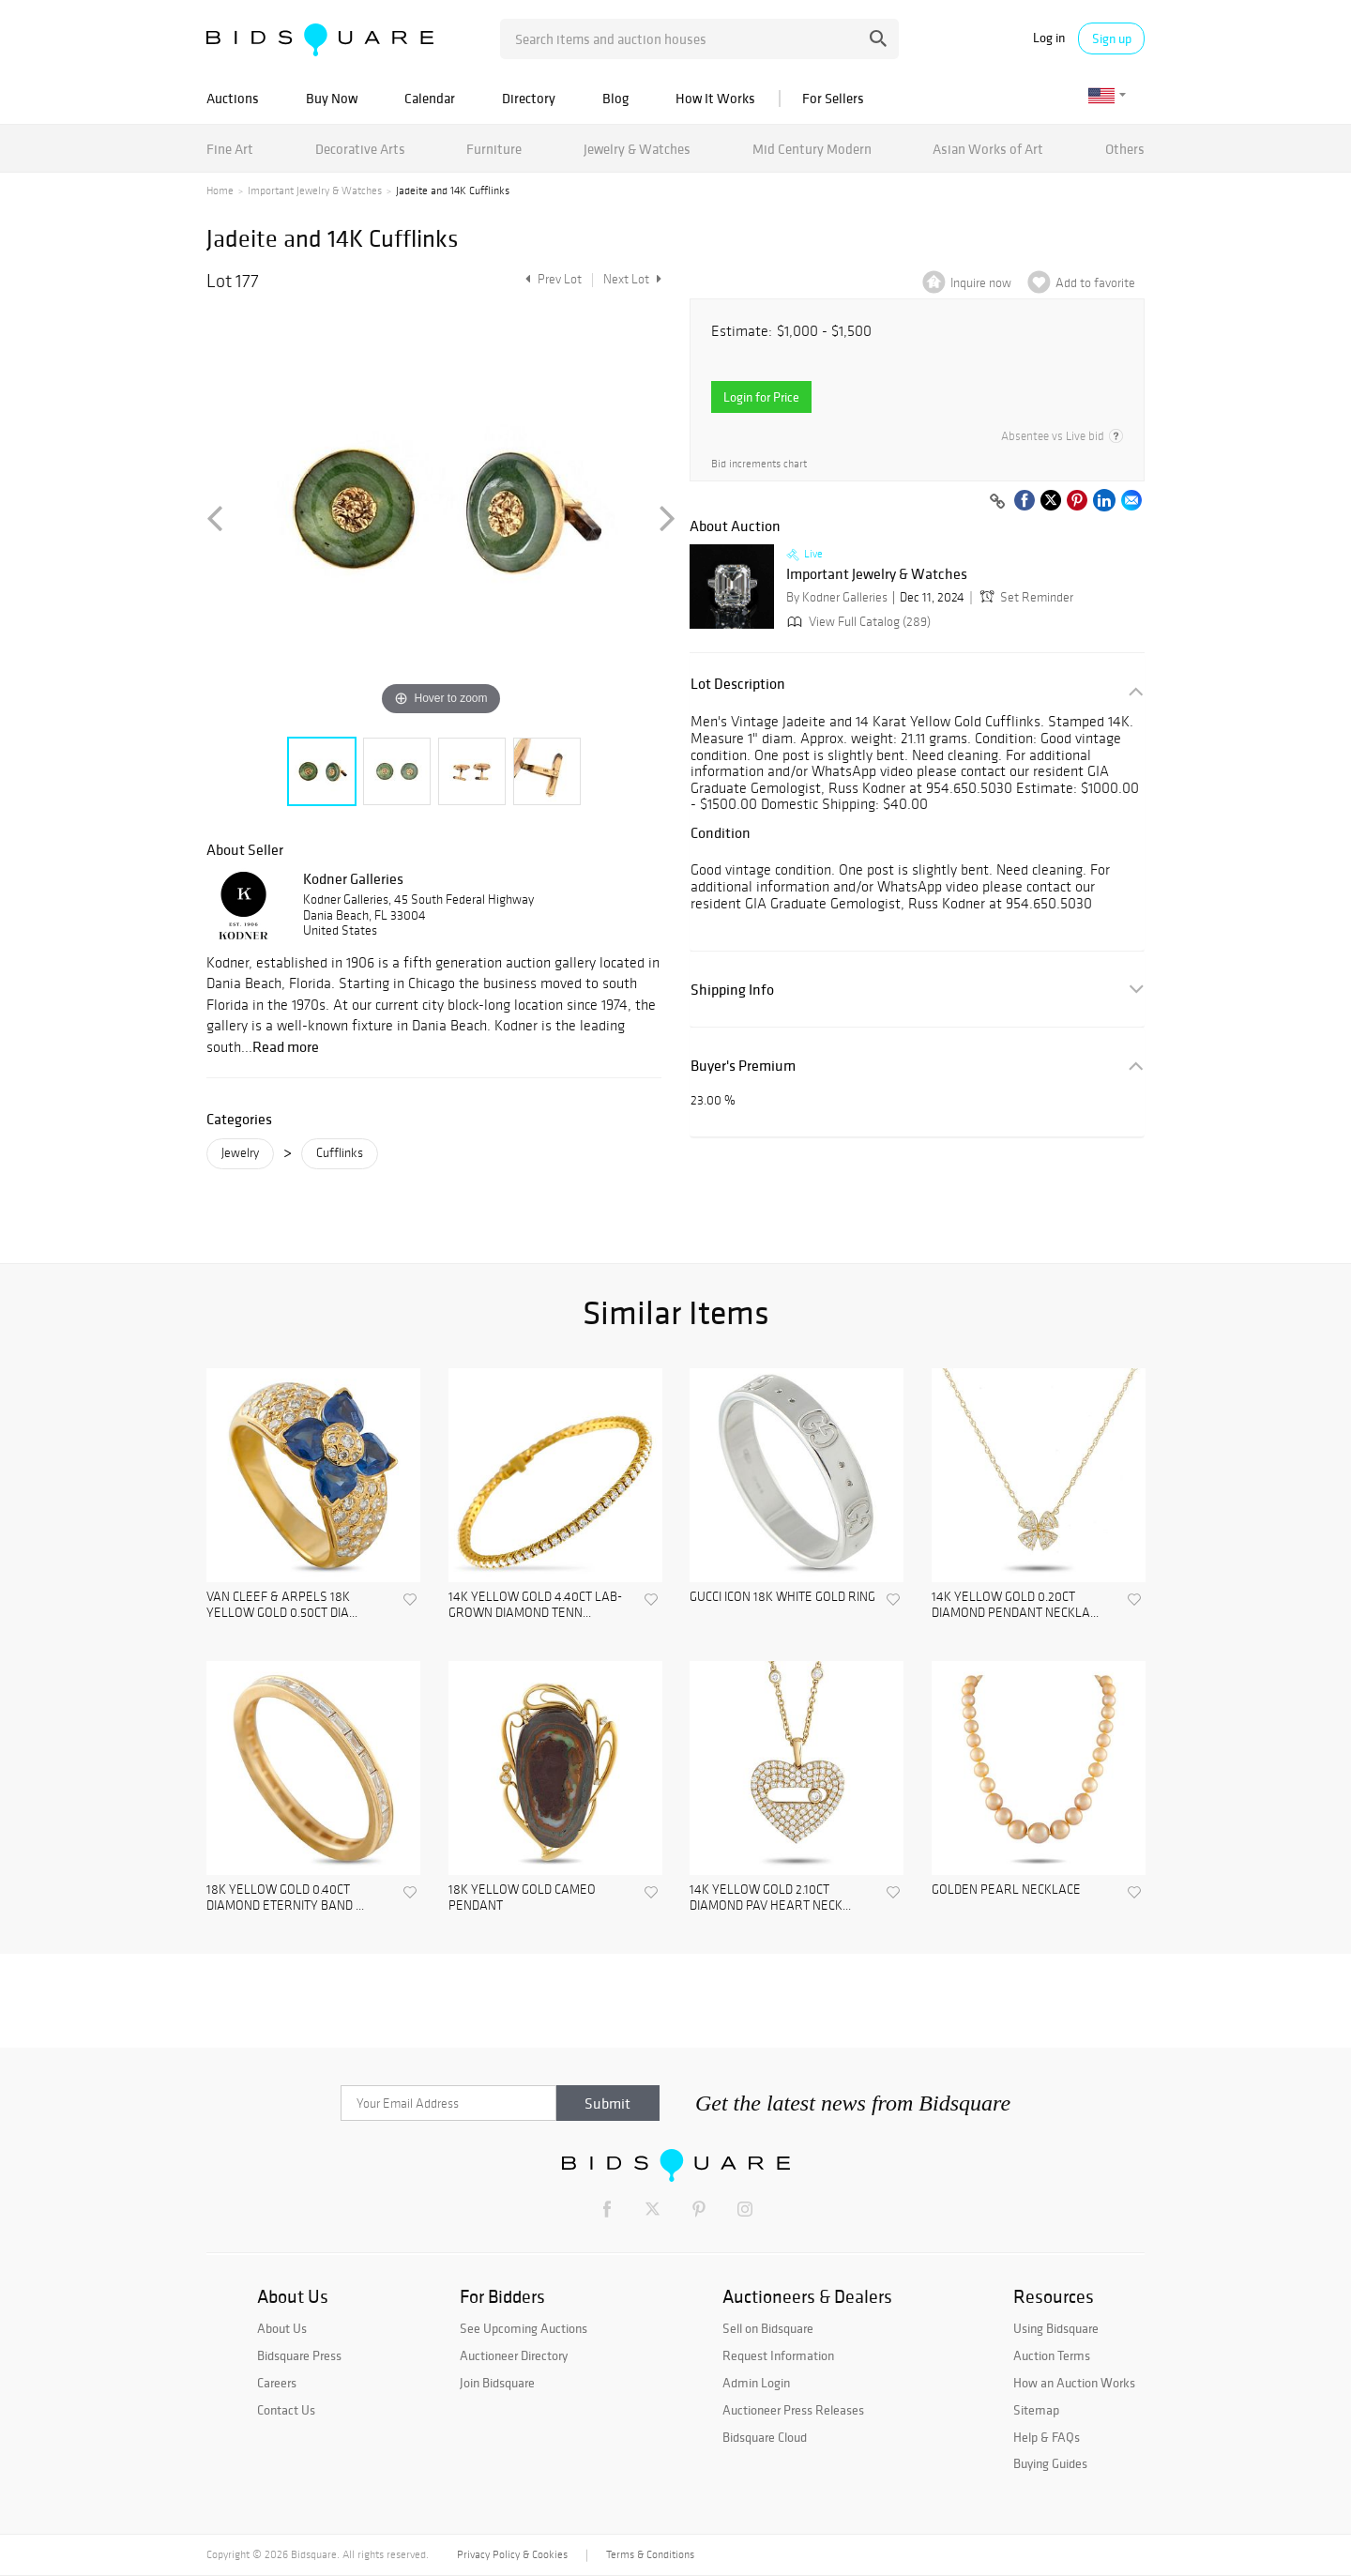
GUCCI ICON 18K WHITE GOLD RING (782, 1597)
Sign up (1111, 38)
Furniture (494, 149)
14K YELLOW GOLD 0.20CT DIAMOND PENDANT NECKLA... (1015, 1605)
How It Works (715, 98)
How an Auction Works (1074, 2382)
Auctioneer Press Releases (793, 2409)
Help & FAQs (1046, 2437)
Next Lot (632, 279)
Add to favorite (1095, 283)
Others (1125, 149)
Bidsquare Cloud (764, 2437)
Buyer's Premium (743, 1066)
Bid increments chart (759, 464)
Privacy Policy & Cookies (512, 2554)
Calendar (429, 98)
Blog (615, 98)
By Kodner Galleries (837, 597)
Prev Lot (551, 279)
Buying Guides (1050, 2463)
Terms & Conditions (650, 2554)
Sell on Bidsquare (767, 2328)
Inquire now (980, 283)
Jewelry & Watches (637, 149)
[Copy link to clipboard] (997, 502)
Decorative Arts (360, 149)
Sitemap (1036, 2409)
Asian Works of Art (988, 149)
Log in (1049, 38)
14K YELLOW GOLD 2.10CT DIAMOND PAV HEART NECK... (770, 1897)
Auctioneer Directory (514, 2355)
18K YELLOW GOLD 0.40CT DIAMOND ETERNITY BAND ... (285, 1897)
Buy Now (331, 98)
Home (220, 190)
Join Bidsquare (497, 2382)
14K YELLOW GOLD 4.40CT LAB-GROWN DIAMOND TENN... (535, 1605)
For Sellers (833, 98)
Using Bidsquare (1056, 2328)
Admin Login (756, 2382)
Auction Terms (1051, 2355)
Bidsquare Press (299, 2355)
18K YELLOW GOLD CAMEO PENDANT (522, 1897)
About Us (282, 2328)
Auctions (232, 98)
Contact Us (286, 2409)
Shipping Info (732, 989)
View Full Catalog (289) (857, 622)
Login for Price (761, 397)
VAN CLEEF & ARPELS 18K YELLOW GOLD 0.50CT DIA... (281, 1605)
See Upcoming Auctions (523, 2328)
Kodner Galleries (353, 878)
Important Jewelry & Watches (315, 190)
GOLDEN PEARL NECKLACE (1006, 1890)
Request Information (778, 2355)
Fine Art (229, 149)
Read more (285, 1046)
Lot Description (738, 684)
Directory (528, 98)
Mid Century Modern (812, 149)
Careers (276, 2382)
